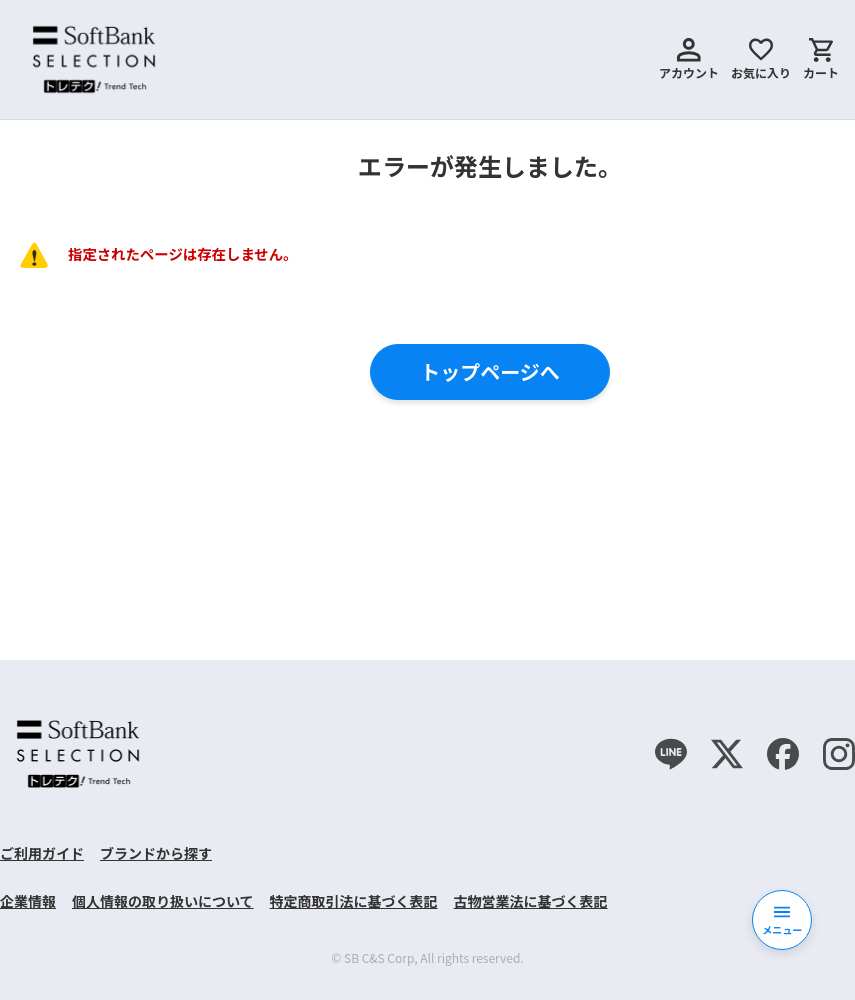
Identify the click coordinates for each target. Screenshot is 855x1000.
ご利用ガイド (42, 853)
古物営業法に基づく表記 (531, 901)
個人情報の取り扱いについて (163, 901)
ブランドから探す (156, 853)
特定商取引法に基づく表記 (354, 901)
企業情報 (28, 901)
